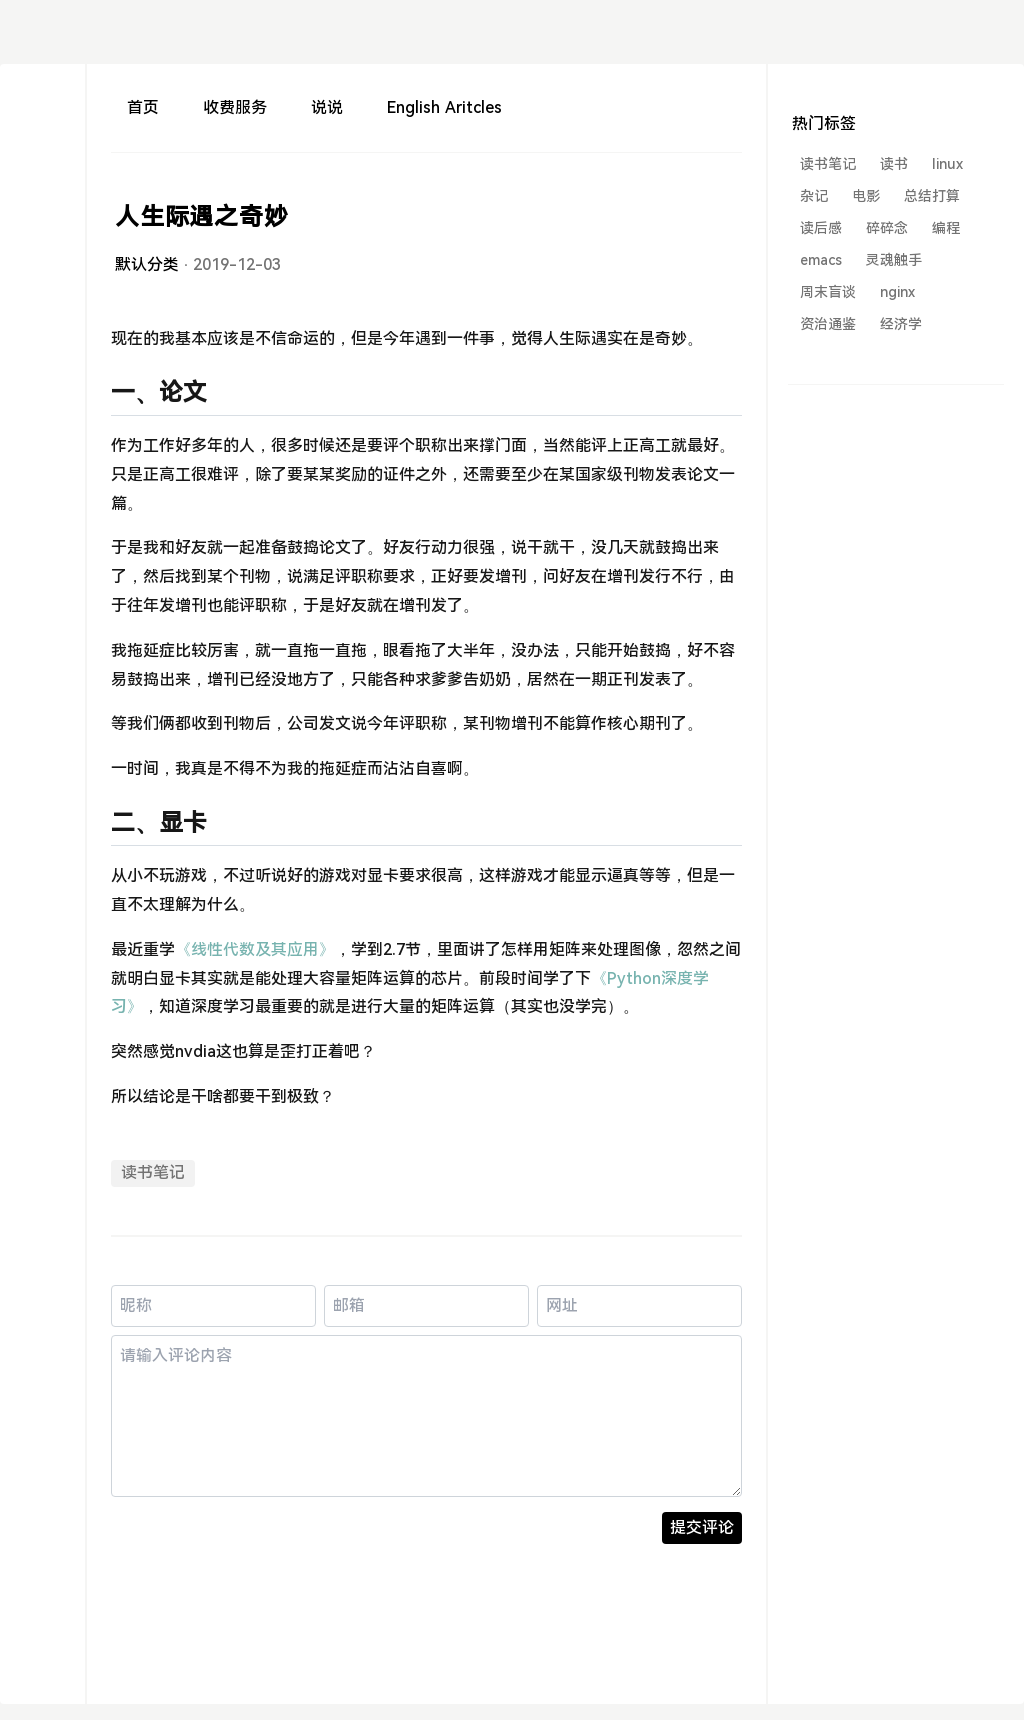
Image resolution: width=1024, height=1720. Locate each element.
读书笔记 (153, 1172)
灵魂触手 (894, 260)
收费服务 (235, 107)
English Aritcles (444, 107)
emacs (821, 260)
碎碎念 (887, 228)
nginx (897, 292)
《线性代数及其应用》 (255, 949)
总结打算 (932, 196)
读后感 (821, 228)
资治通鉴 (828, 324)
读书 (894, 164)
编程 (946, 228)
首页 (143, 107)
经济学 (901, 324)
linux (947, 164)
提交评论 (702, 1527)
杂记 (814, 196)
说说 (327, 107)
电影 (866, 196)
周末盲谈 (828, 292)
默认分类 (147, 264)
